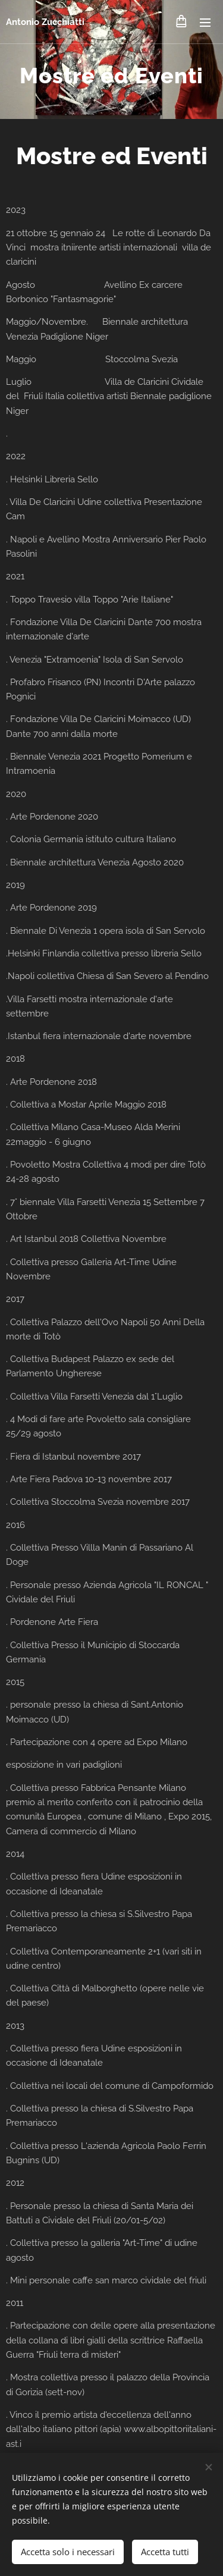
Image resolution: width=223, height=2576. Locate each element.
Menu (205, 22)
